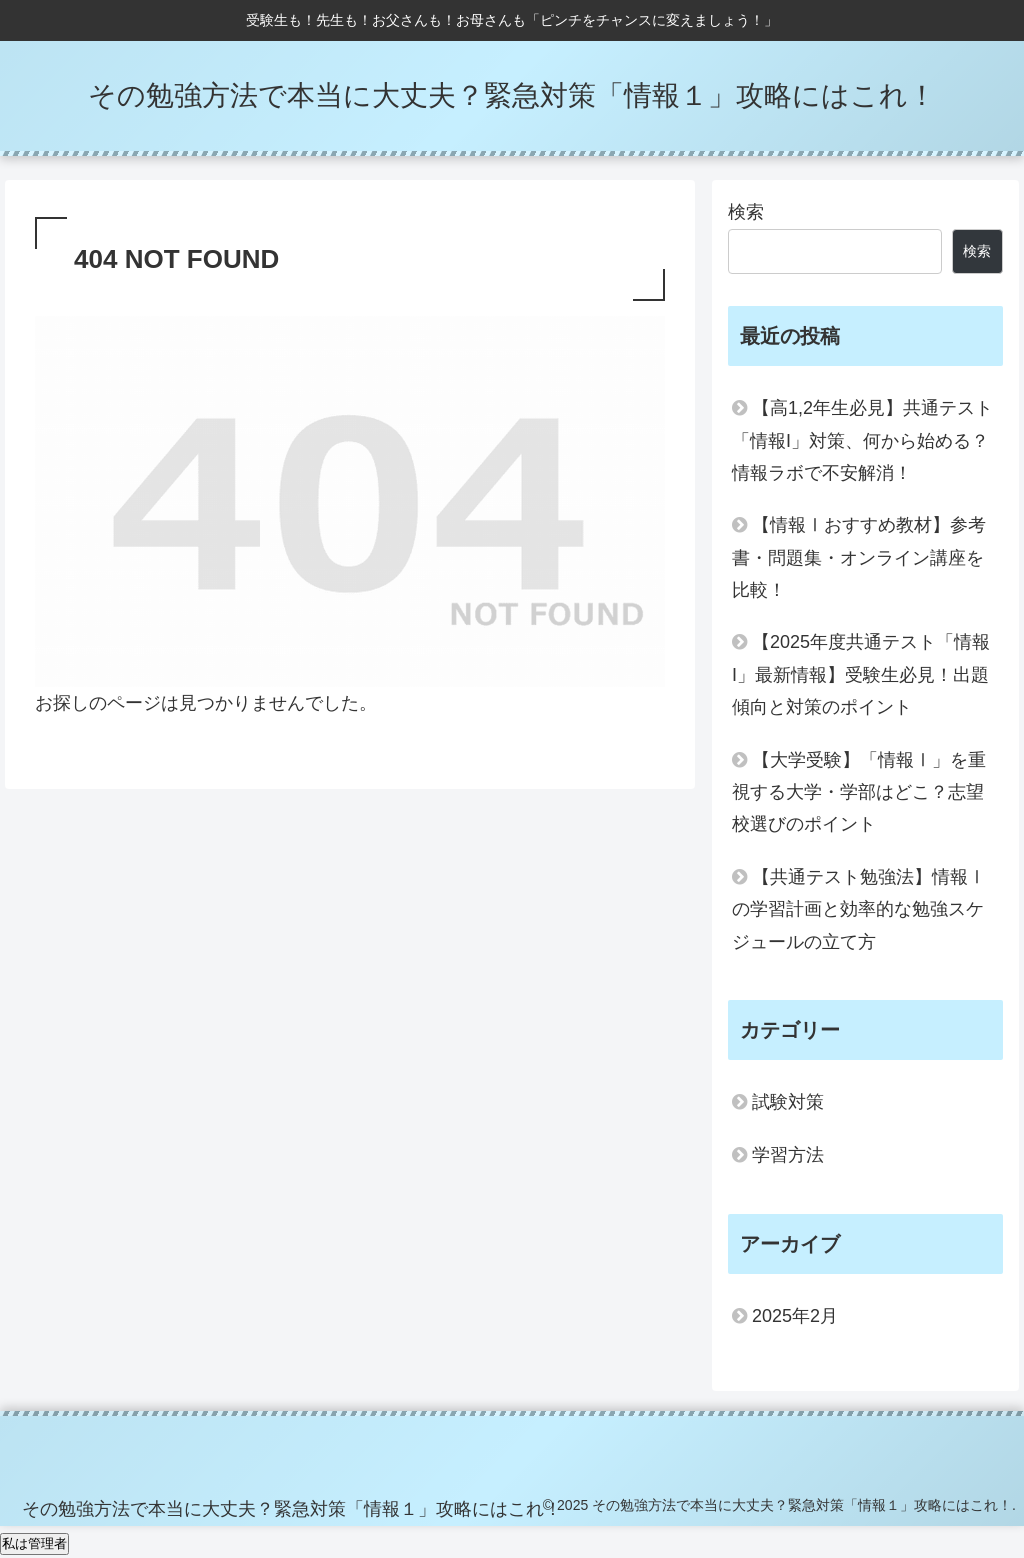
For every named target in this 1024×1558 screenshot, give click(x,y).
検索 (746, 212)
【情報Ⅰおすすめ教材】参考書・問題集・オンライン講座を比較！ (859, 557)
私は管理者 (34, 1543)
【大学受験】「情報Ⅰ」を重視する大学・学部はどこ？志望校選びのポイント (859, 792)
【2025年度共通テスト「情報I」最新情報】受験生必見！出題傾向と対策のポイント (861, 674)
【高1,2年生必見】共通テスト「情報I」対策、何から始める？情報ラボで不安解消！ (862, 440)
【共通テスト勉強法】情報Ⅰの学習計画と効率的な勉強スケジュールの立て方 (859, 909)
